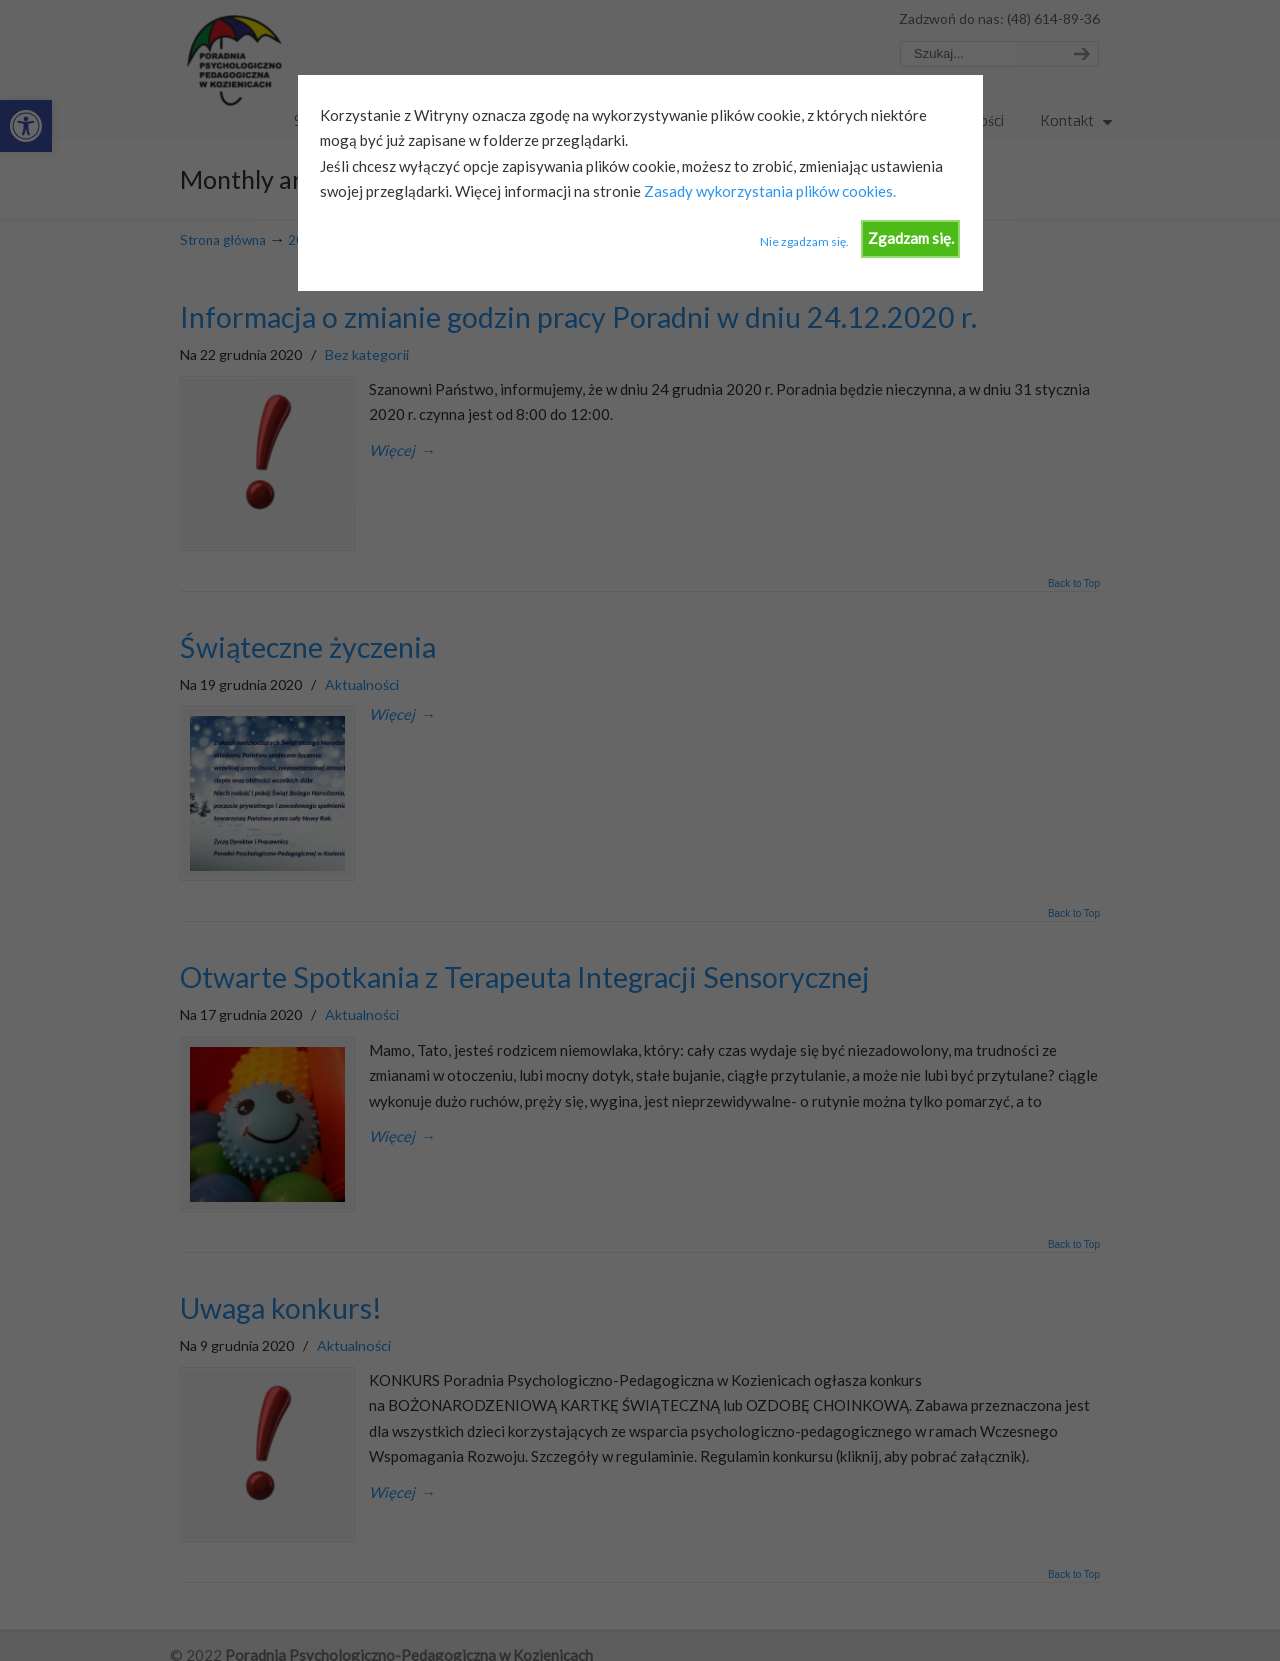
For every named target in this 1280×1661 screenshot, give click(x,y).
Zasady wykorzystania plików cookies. (768, 191)
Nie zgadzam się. (804, 241)
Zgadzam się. (911, 238)
